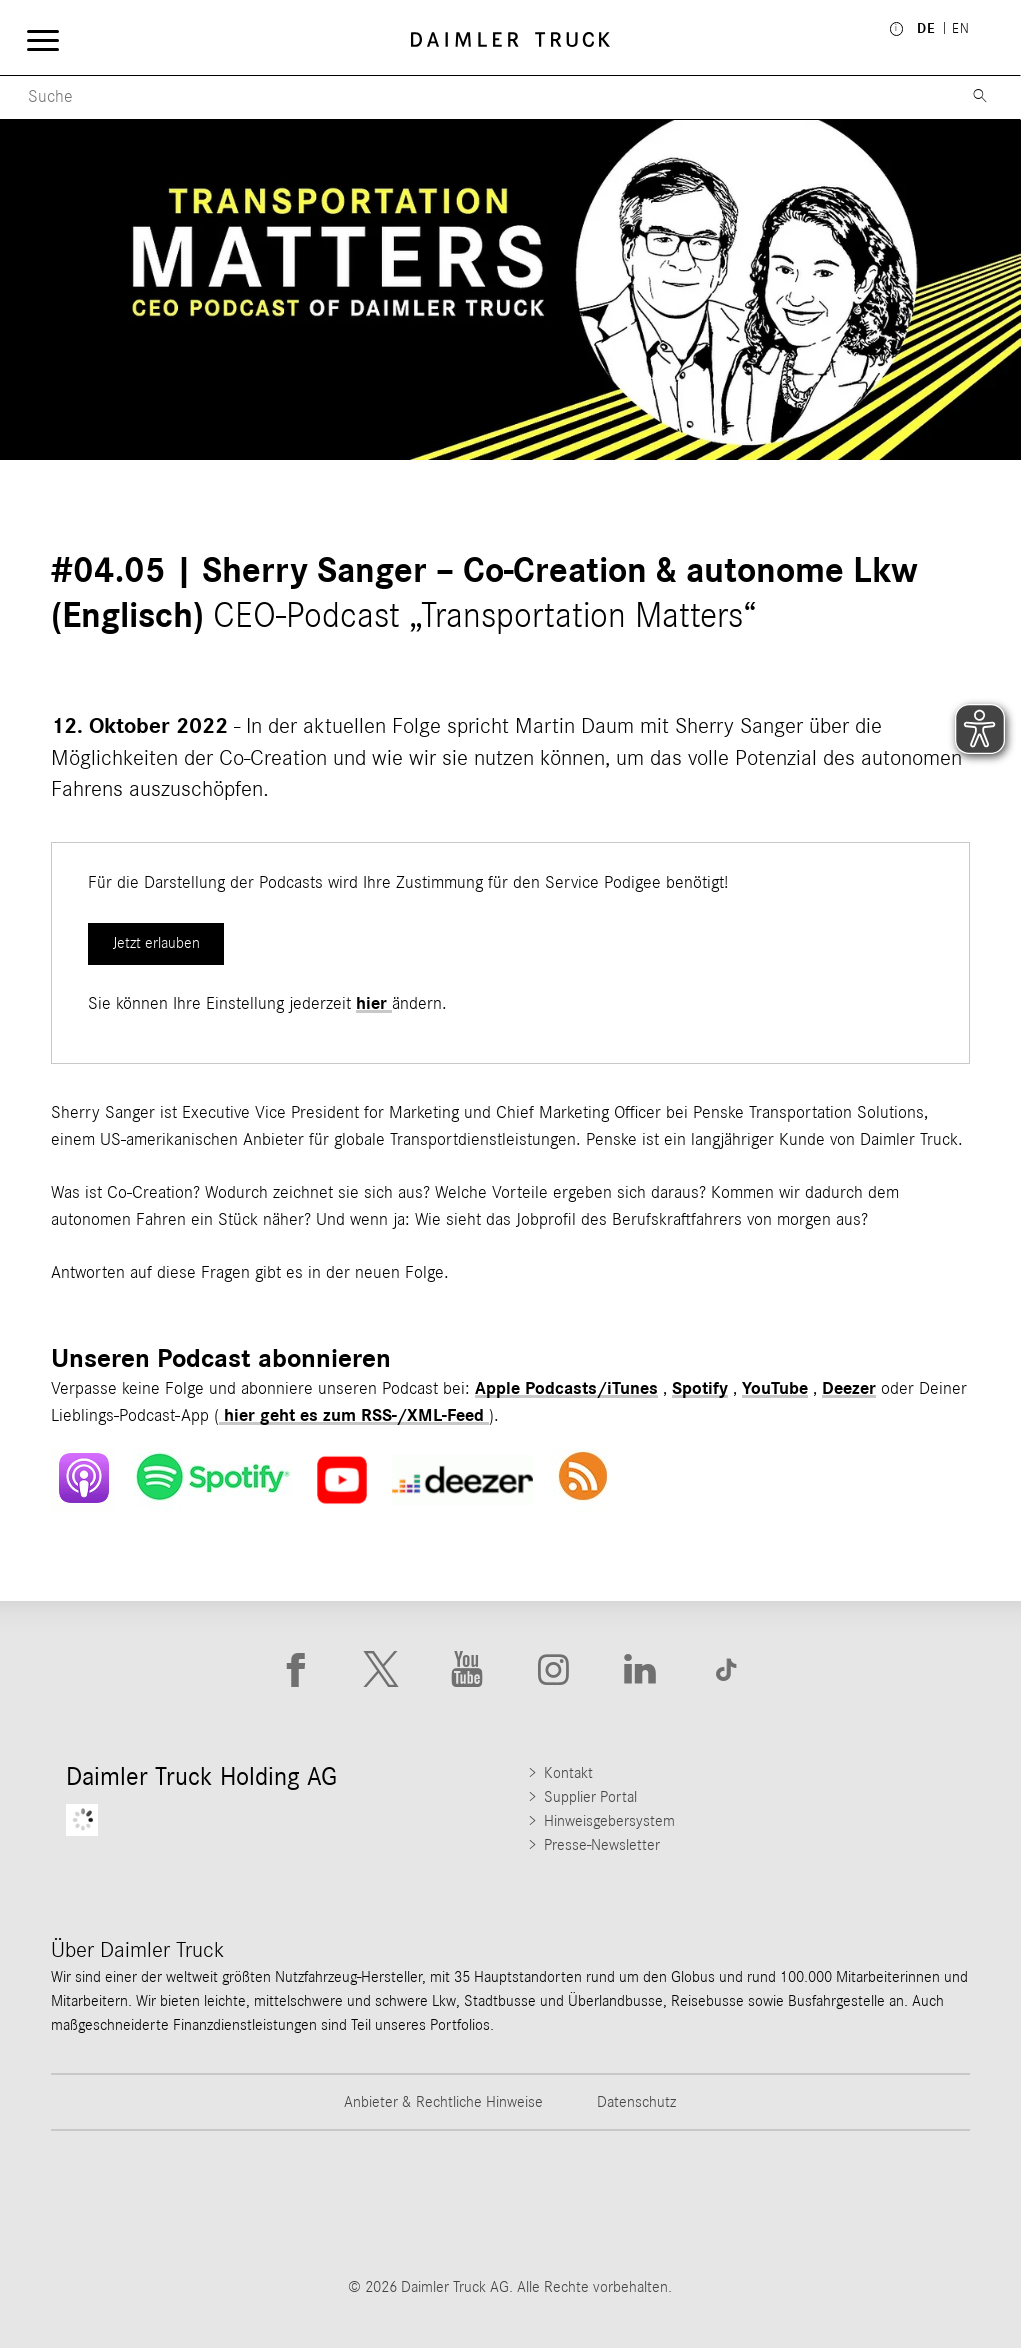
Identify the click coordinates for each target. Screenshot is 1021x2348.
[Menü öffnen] (42, 40)
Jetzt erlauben (156, 943)
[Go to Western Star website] (432, 2203)
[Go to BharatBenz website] (745, 2203)
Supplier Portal (590, 1797)
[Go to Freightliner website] (119, 2203)
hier (374, 1004)
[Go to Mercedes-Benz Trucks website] (589, 2203)
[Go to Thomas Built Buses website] (276, 2203)
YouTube (775, 1389)
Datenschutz (636, 2102)
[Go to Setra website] (901, 2203)
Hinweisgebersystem (609, 1821)
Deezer (849, 1389)
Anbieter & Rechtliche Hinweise (443, 2102)
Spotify (700, 1389)
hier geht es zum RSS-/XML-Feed (354, 1416)
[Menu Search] (475, 97)
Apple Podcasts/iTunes (566, 1389)
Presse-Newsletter (602, 1845)
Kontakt (568, 1773)
